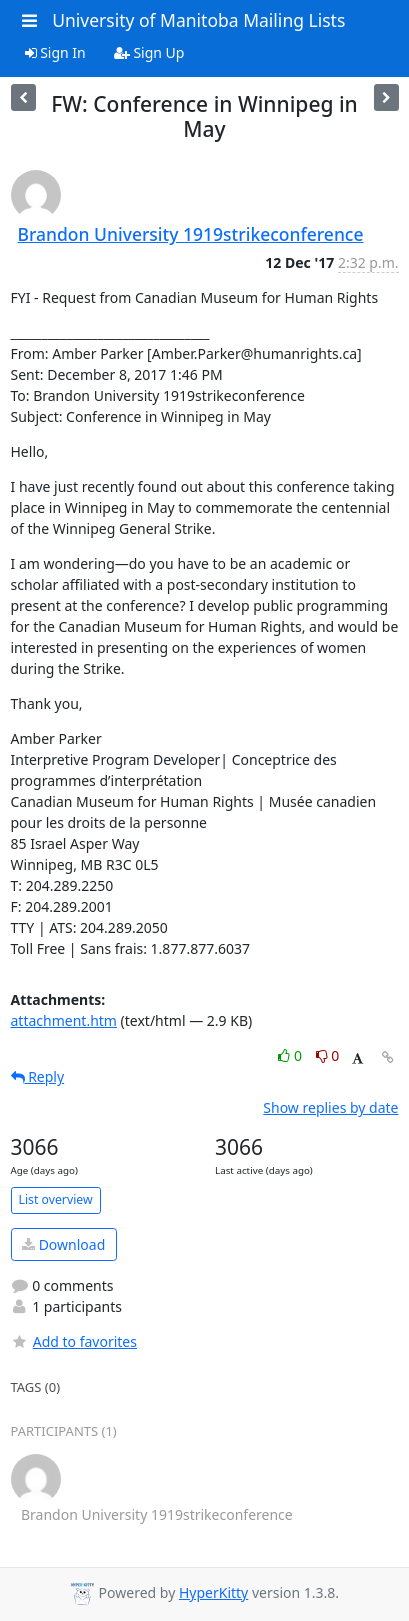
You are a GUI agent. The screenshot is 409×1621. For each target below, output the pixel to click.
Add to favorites (74, 1341)
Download (63, 1244)
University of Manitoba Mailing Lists (198, 20)
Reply (38, 1076)
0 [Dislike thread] (328, 1055)
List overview (56, 1199)
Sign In (55, 52)
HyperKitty (213, 1592)
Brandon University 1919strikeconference (191, 234)
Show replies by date (330, 1107)
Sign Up (149, 52)
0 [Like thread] (291, 1055)
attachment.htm (64, 1020)
